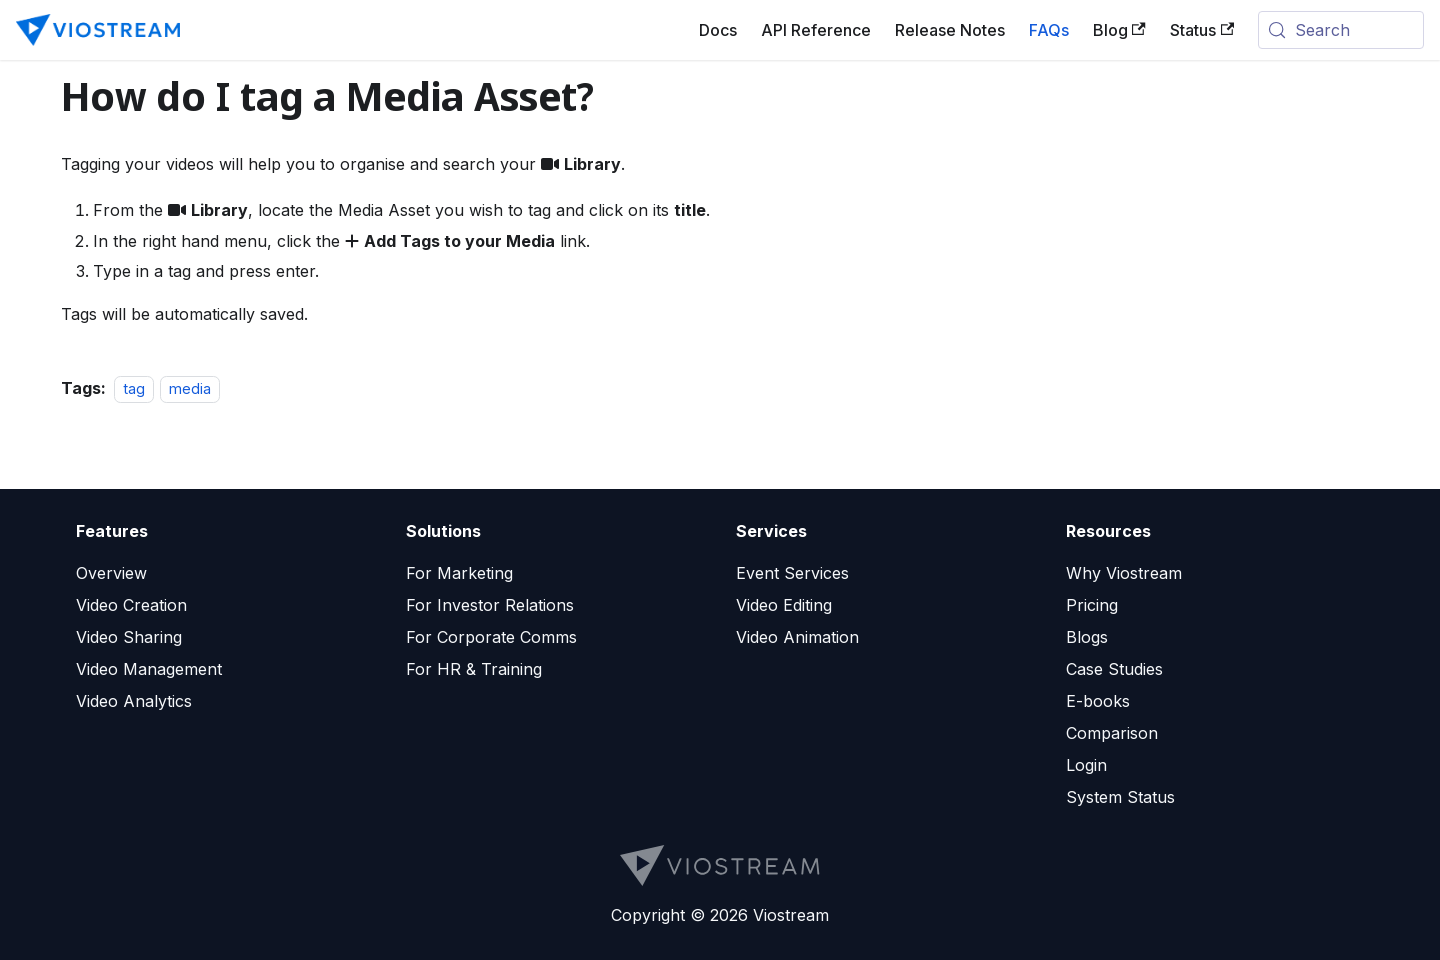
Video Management (149, 669)
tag (134, 388)
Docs (718, 30)
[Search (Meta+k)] (1341, 30)
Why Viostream (1124, 573)
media (190, 388)
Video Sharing (129, 637)
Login (1086, 765)
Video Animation (797, 637)
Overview (111, 573)
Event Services (792, 573)
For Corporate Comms (491, 637)
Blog (1119, 30)
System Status (1120, 797)
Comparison (1112, 733)
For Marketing (459, 573)
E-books (1098, 701)
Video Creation (131, 605)
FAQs (1049, 30)
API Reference (816, 30)
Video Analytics (134, 701)
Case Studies (1114, 669)
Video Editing (784, 605)
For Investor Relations (490, 605)
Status (1202, 30)
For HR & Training (474, 669)
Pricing (1092, 605)
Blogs (1087, 637)
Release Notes (950, 30)
